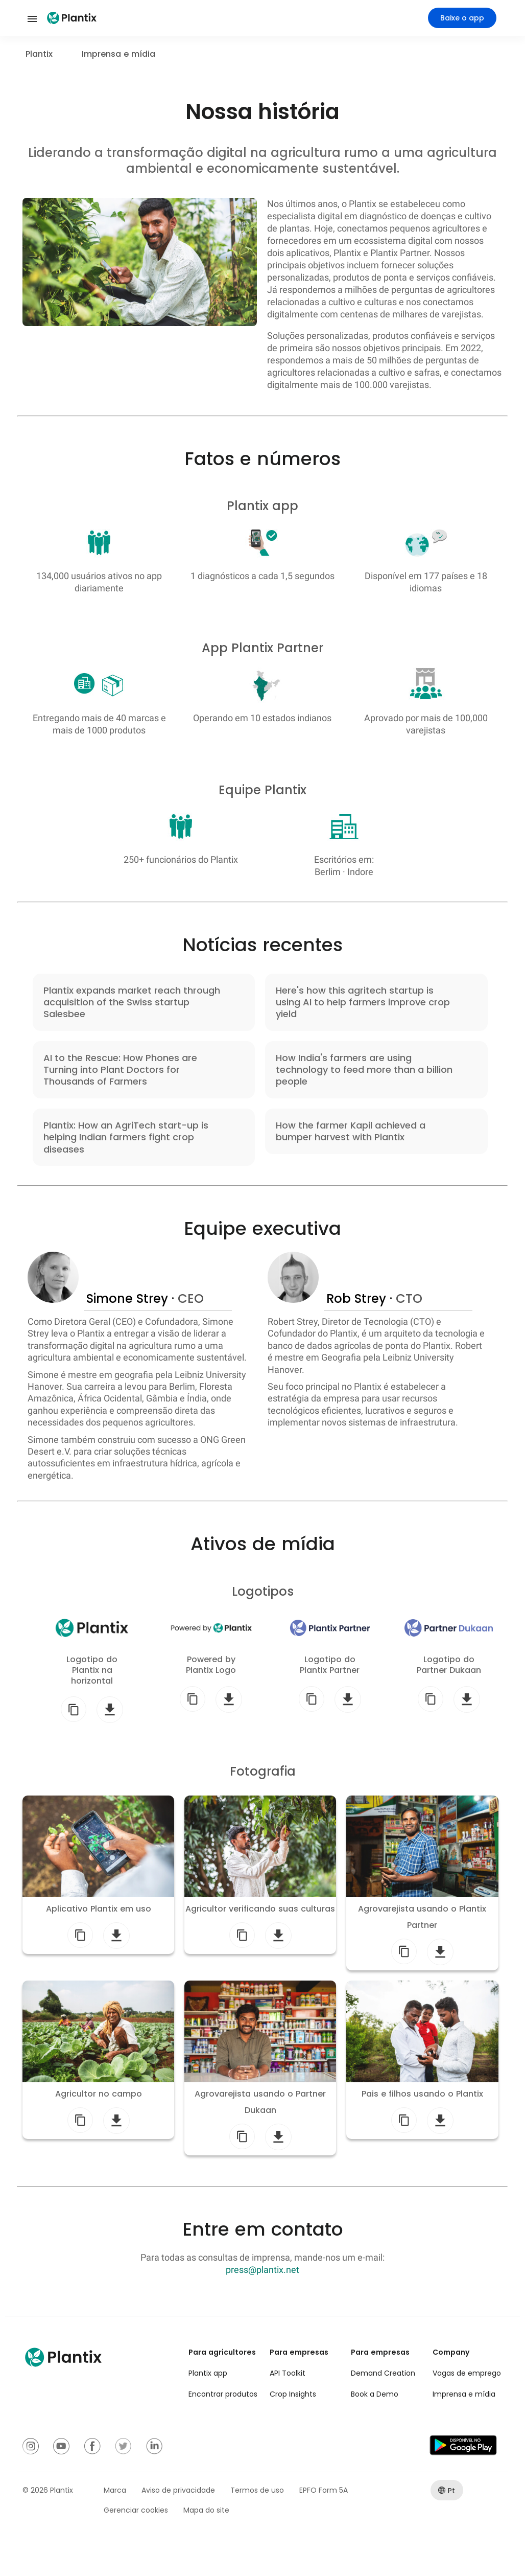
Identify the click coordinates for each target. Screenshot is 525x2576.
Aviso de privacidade (178, 2490)
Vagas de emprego (467, 2373)
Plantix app (207, 2373)
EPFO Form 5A (323, 2490)
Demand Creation (383, 2373)
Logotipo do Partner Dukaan (449, 1664)
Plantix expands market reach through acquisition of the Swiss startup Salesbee (131, 1002)
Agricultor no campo (98, 2094)
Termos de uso (257, 2490)
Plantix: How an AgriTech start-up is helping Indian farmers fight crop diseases (125, 1137)
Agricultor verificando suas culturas (260, 1909)
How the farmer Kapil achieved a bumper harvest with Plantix (350, 1131)
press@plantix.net (262, 2269)
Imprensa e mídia (464, 2394)
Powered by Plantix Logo (211, 1664)
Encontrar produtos (222, 2394)
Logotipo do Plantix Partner (330, 1664)
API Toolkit (287, 2373)
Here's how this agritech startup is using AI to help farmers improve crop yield (363, 1002)
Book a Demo (374, 2394)
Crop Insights (293, 2394)
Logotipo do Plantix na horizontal (91, 1670)
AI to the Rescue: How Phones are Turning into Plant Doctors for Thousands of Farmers (120, 1069)
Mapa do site (206, 2510)
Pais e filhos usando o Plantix (422, 2094)
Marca (115, 2490)
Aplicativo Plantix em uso (98, 1909)
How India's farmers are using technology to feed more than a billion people (364, 1069)
